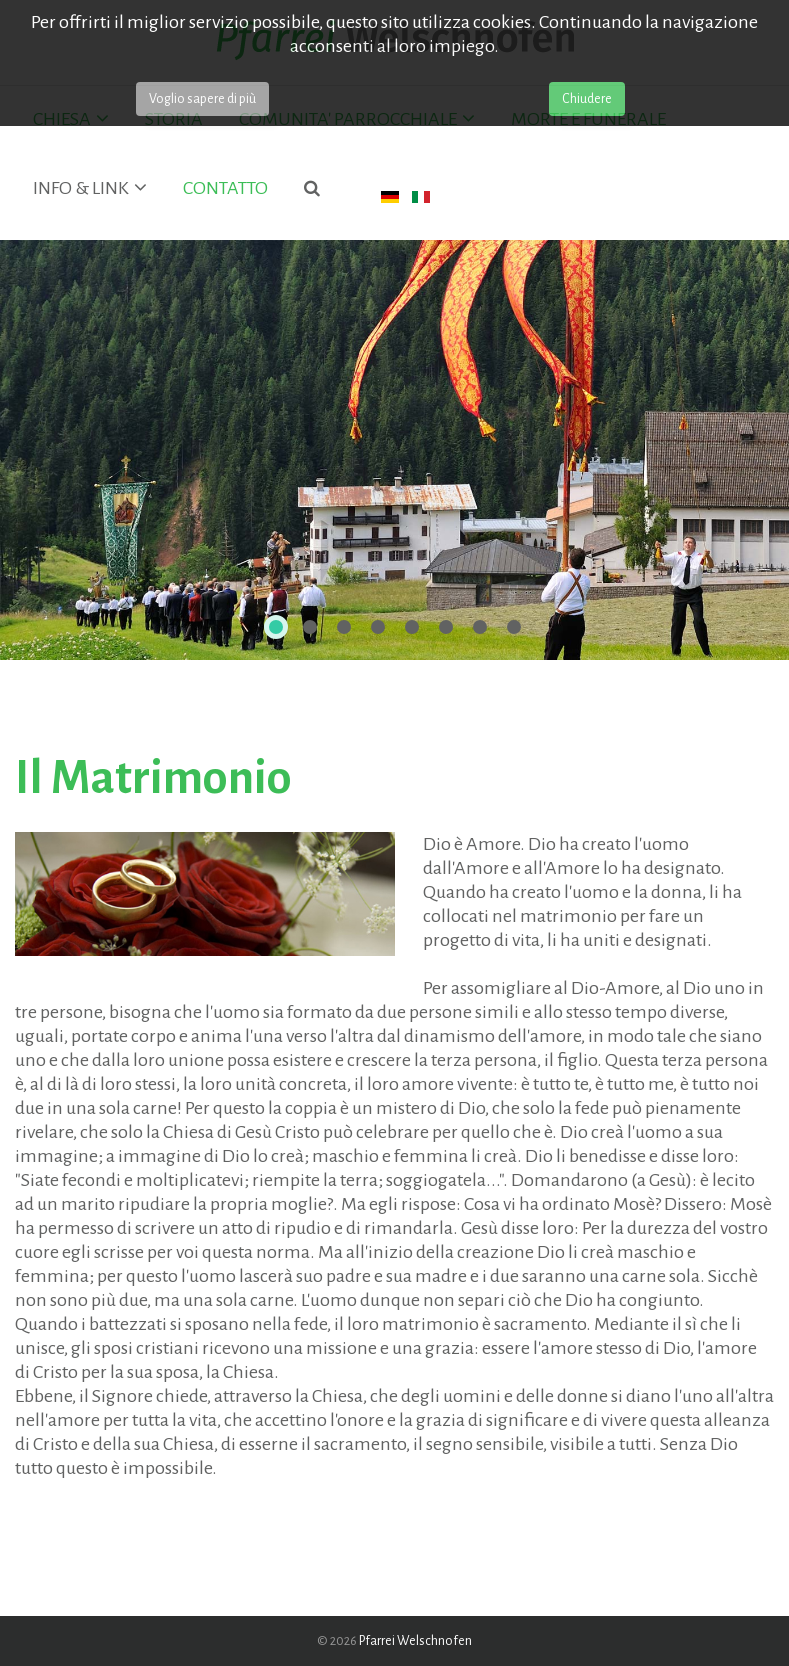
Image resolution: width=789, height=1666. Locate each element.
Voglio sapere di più (202, 99)
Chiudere (587, 99)
